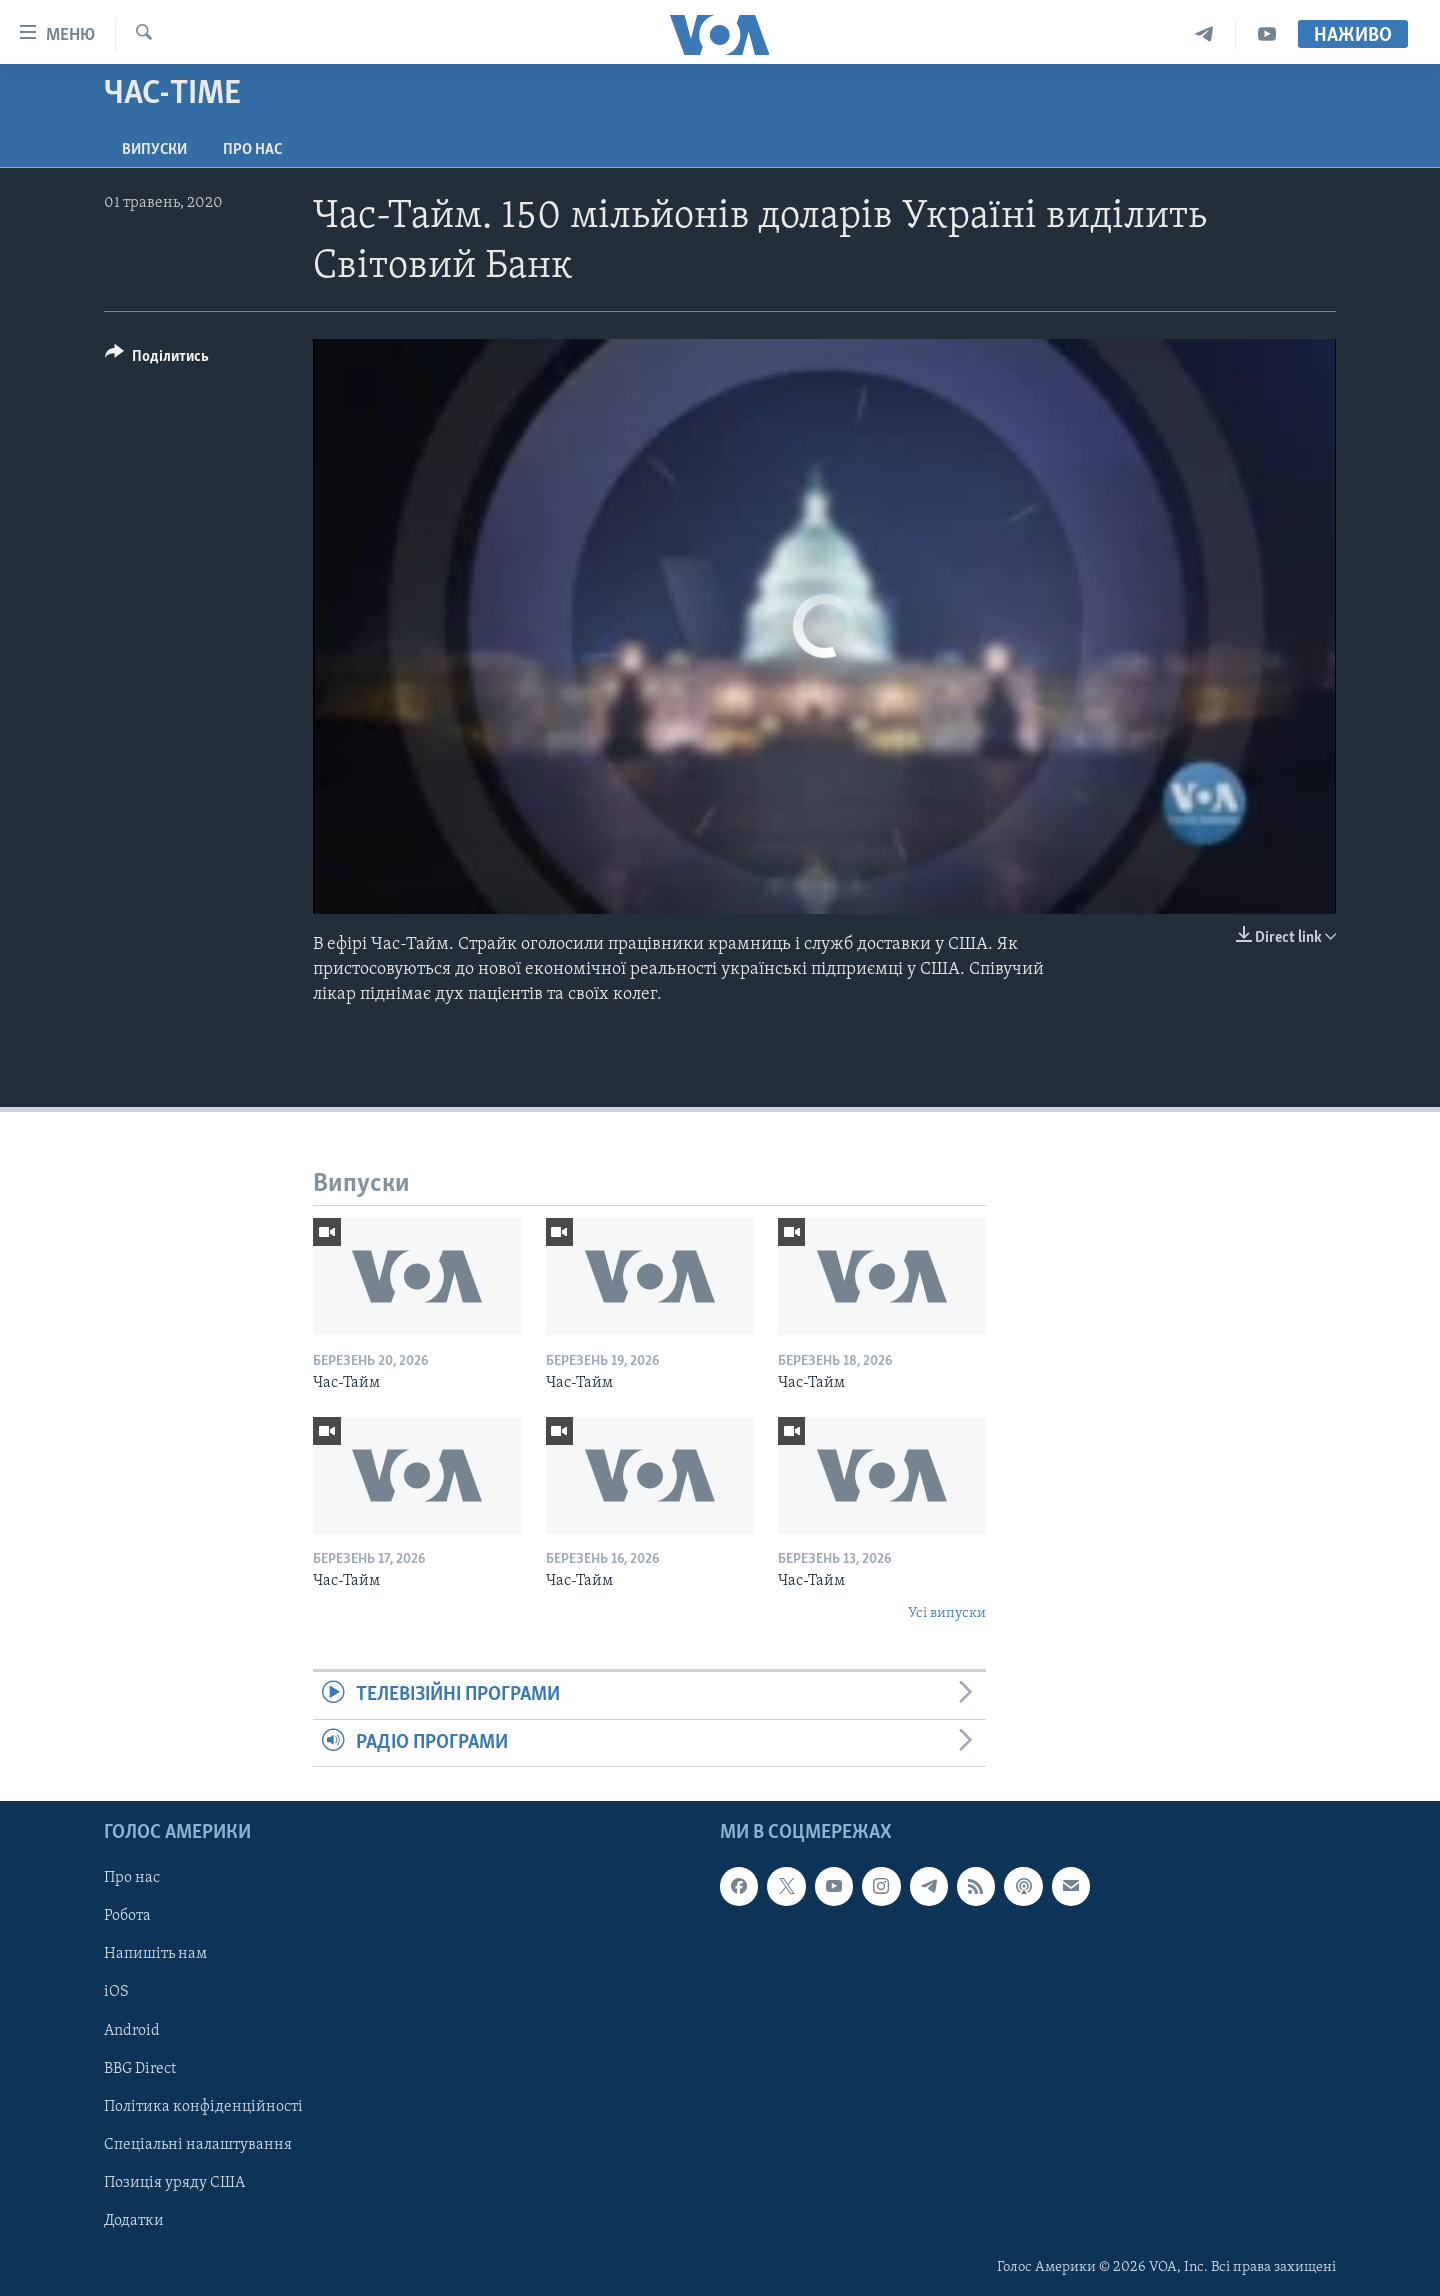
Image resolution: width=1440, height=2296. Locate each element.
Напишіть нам (155, 1954)
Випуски (154, 150)
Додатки (134, 2221)
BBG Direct (140, 2069)
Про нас (252, 150)
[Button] (157, 359)
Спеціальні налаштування (198, 2145)
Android (132, 2030)
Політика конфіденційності (203, 2107)
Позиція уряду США (174, 2183)
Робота (127, 1916)
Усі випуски (947, 1613)
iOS (116, 1992)
